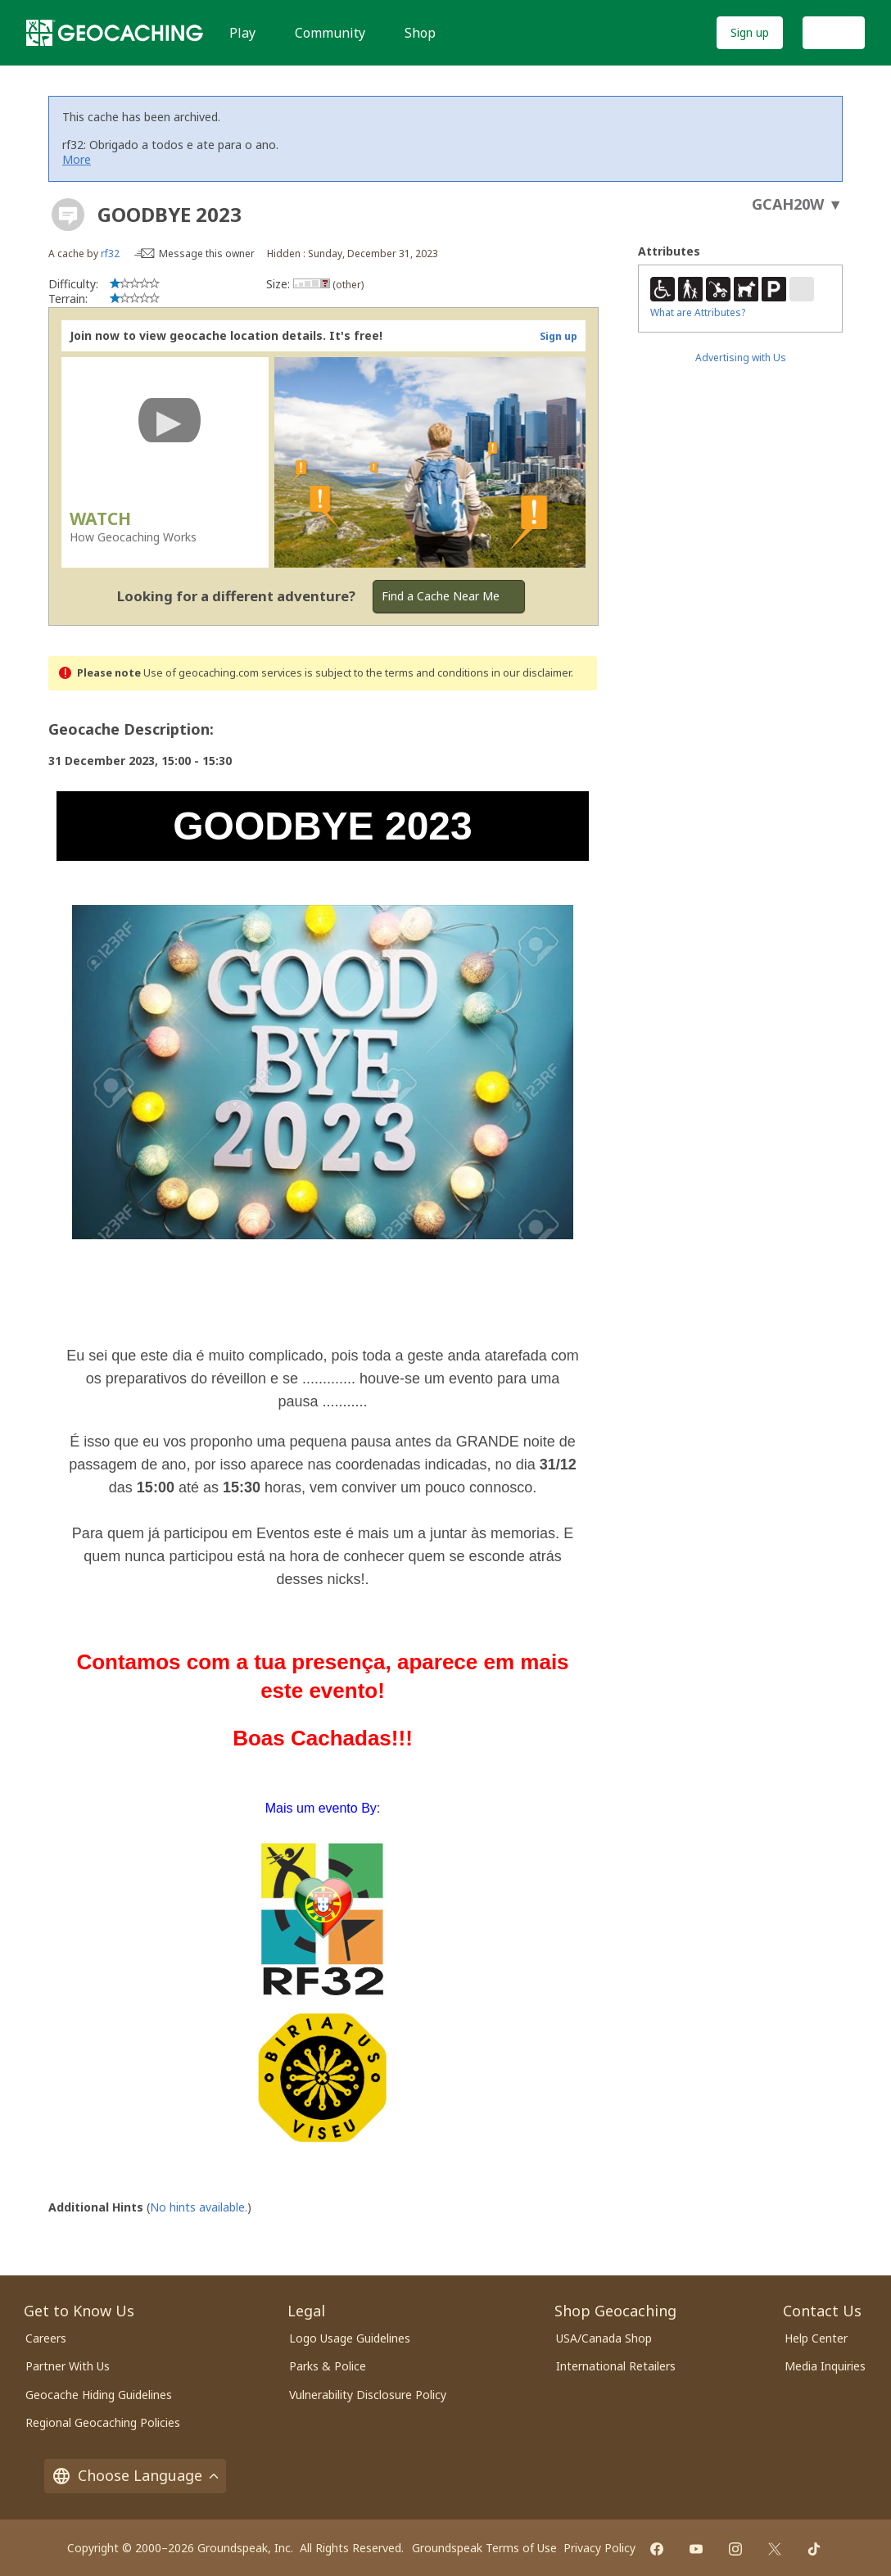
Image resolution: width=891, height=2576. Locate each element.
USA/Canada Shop (604, 2335)
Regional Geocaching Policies (102, 2420)
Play (242, 33)
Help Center (816, 2335)
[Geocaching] (114, 32)
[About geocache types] (68, 214)
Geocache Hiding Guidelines (98, 2392)
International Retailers (616, 2363)
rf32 (110, 253)
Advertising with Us (740, 357)
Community (330, 33)
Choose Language (135, 2473)
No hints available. (198, 2204)
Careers (45, 2335)
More (76, 159)
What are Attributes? (697, 312)
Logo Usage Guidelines (349, 2335)
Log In (833, 32)
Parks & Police (327, 2363)
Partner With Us (67, 2363)
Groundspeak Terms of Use (484, 2545)
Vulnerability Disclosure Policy (367, 2392)
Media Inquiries (825, 2363)
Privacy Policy (599, 2545)
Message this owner (207, 253)
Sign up (749, 32)
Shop (420, 33)
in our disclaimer (531, 673)
